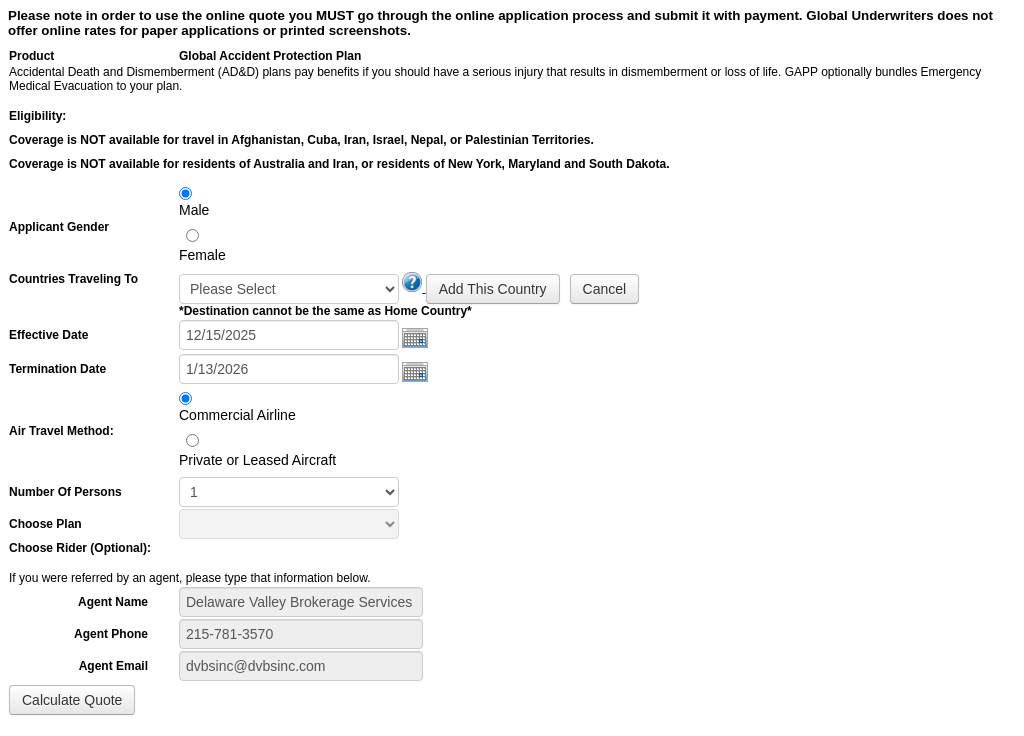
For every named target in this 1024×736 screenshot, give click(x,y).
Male (194, 210)
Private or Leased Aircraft (257, 460)
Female (202, 255)
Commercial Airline (237, 415)
